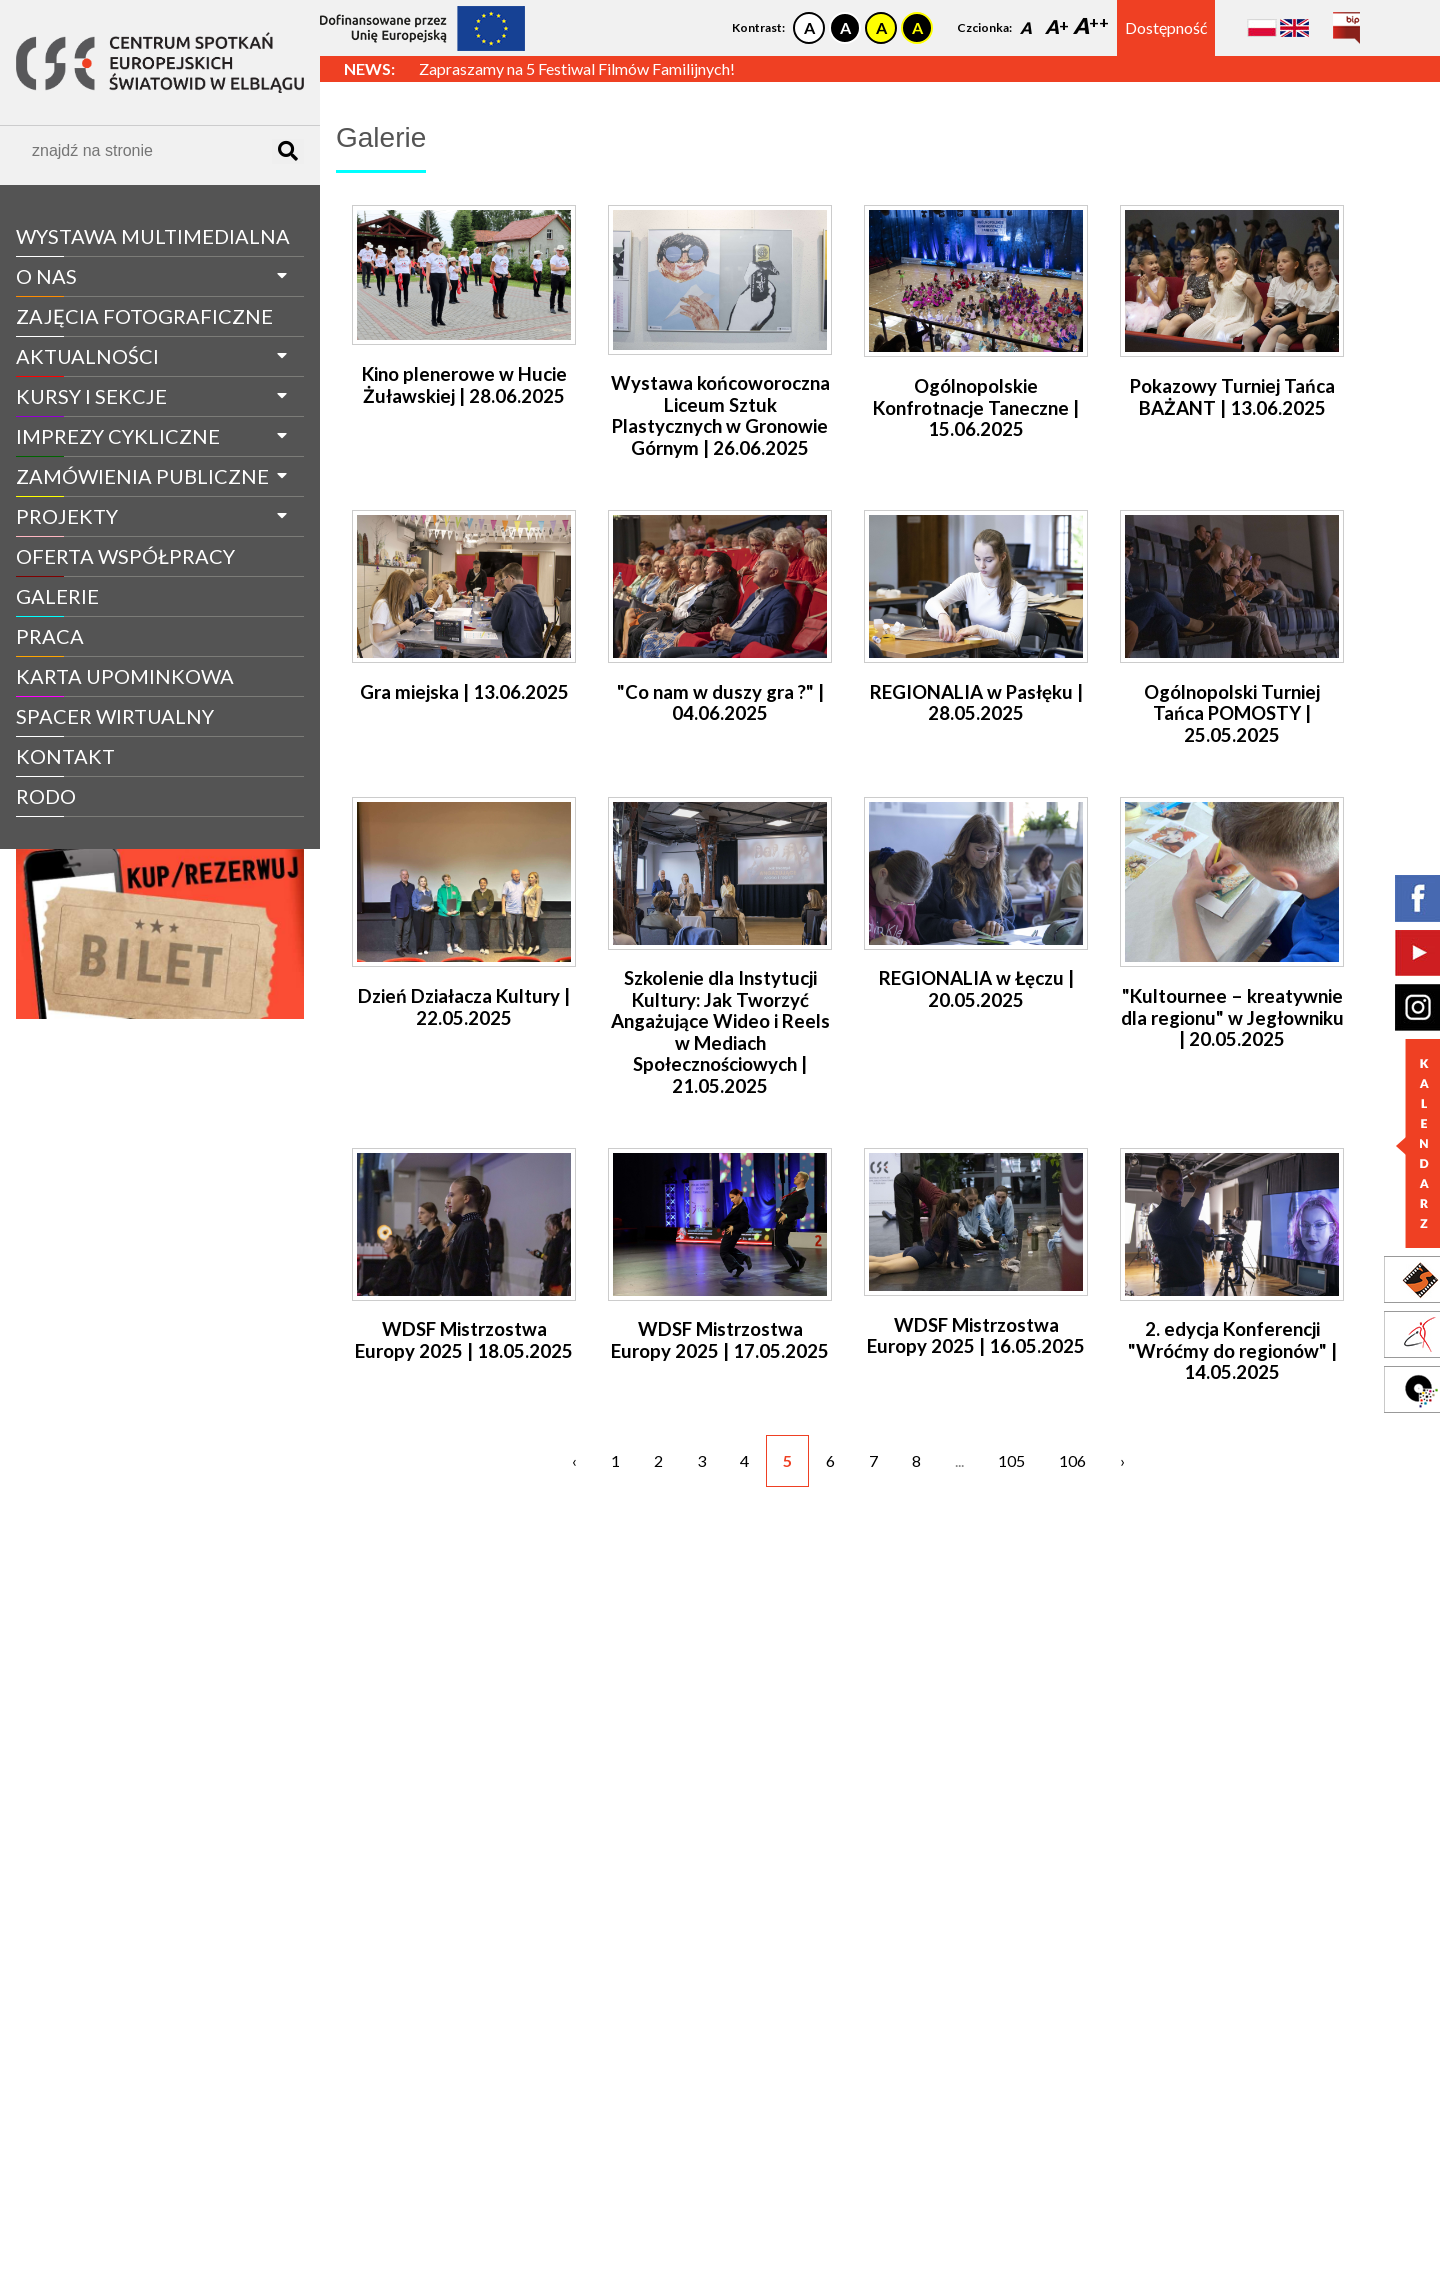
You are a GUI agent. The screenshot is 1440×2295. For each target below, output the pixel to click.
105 (1011, 1460)
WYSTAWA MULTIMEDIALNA (153, 236)
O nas (46, 276)
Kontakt (65, 756)
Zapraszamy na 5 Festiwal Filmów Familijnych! (577, 68)
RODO (46, 796)
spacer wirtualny (115, 716)
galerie (57, 596)
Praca (50, 636)
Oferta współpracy (125, 556)
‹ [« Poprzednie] (574, 1460)
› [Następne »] (1122, 1460)
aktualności (87, 356)
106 (1072, 1460)
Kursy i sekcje (91, 396)
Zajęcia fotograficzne (144, 316)
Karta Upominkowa (125, 676)
